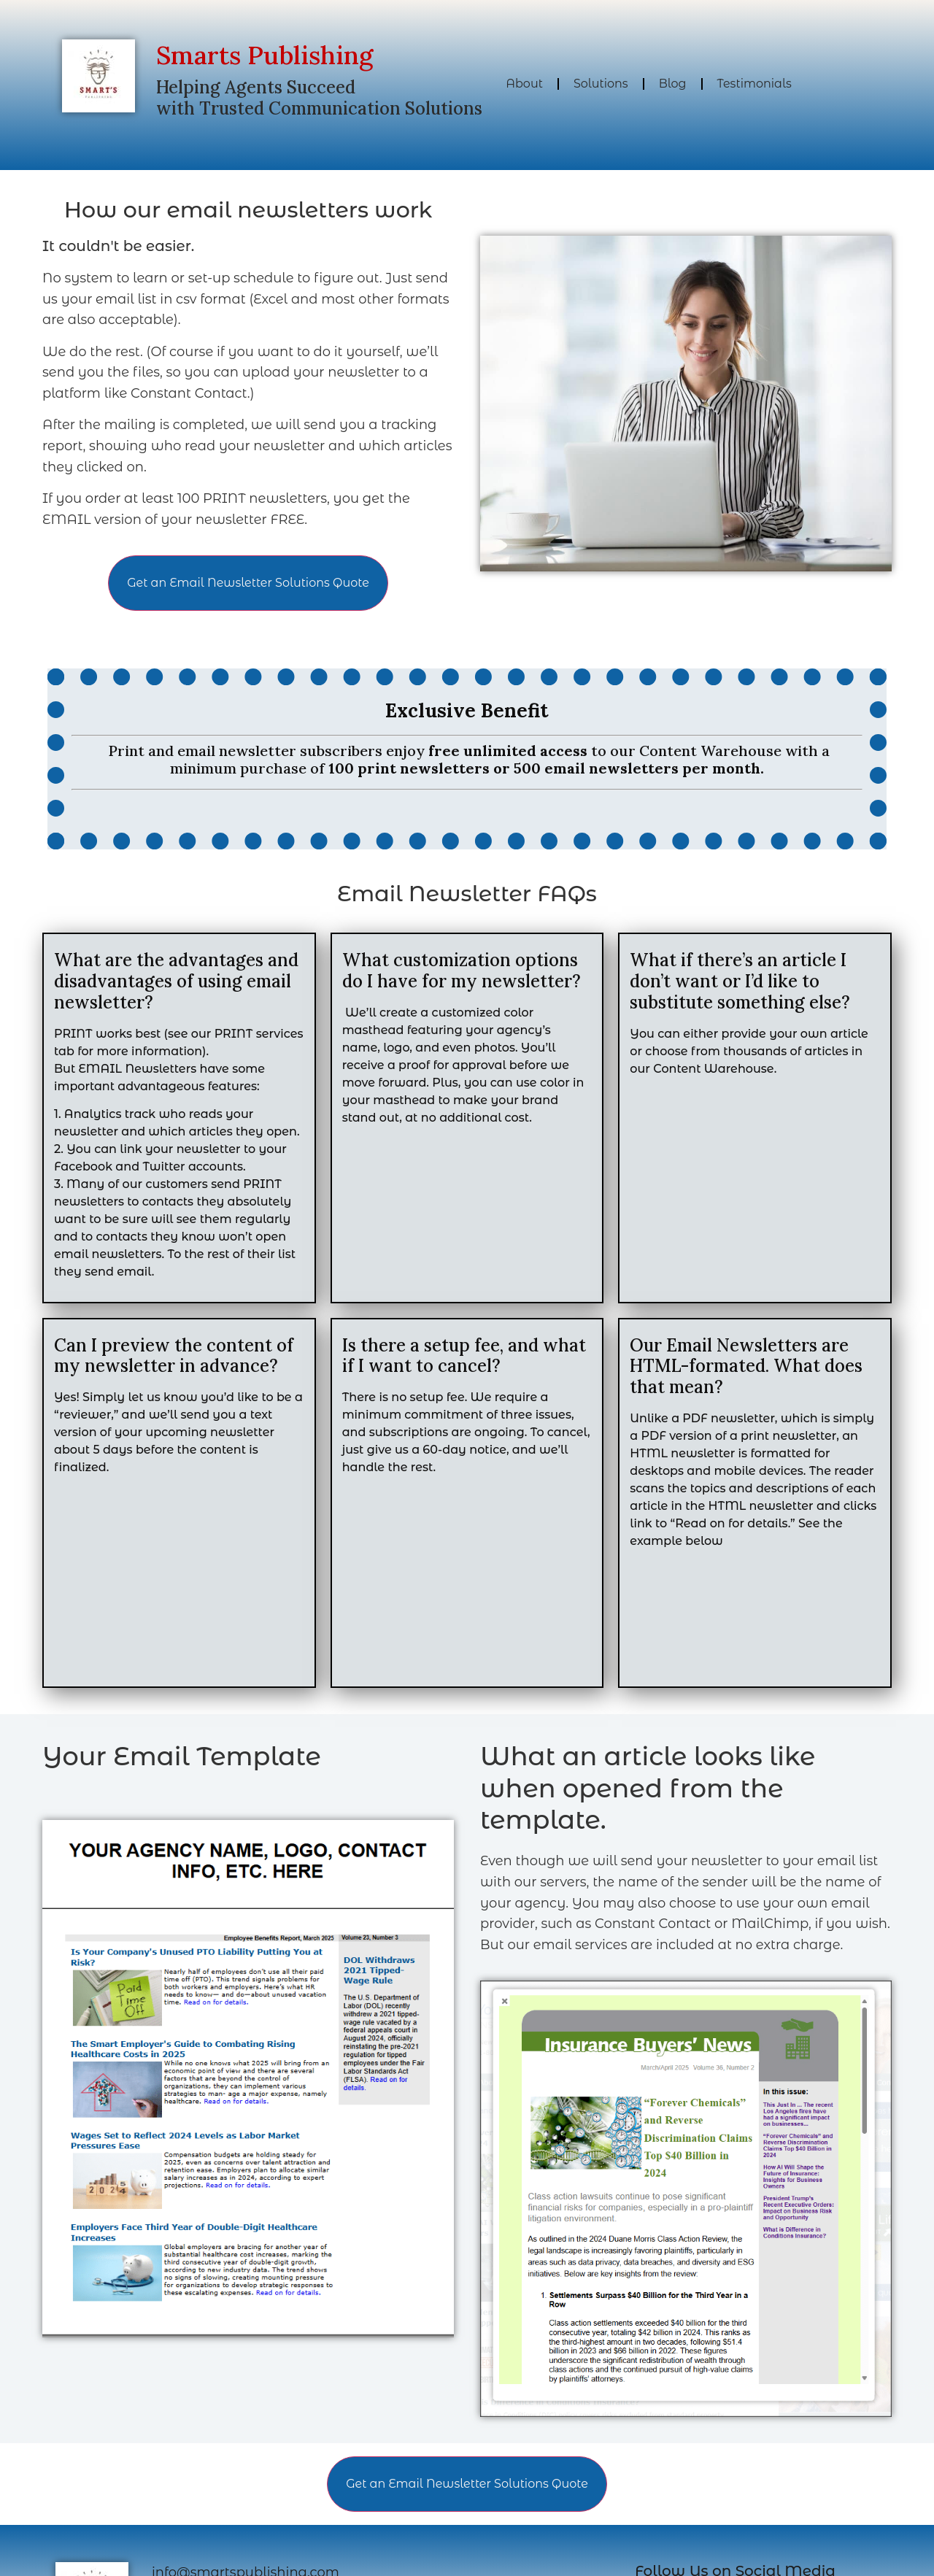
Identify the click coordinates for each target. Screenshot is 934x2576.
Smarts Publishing (264, 55)
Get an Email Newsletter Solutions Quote (248, 583)
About (524, 83)
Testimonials (754, 83)
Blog (673, 83)
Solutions (601, 83)
